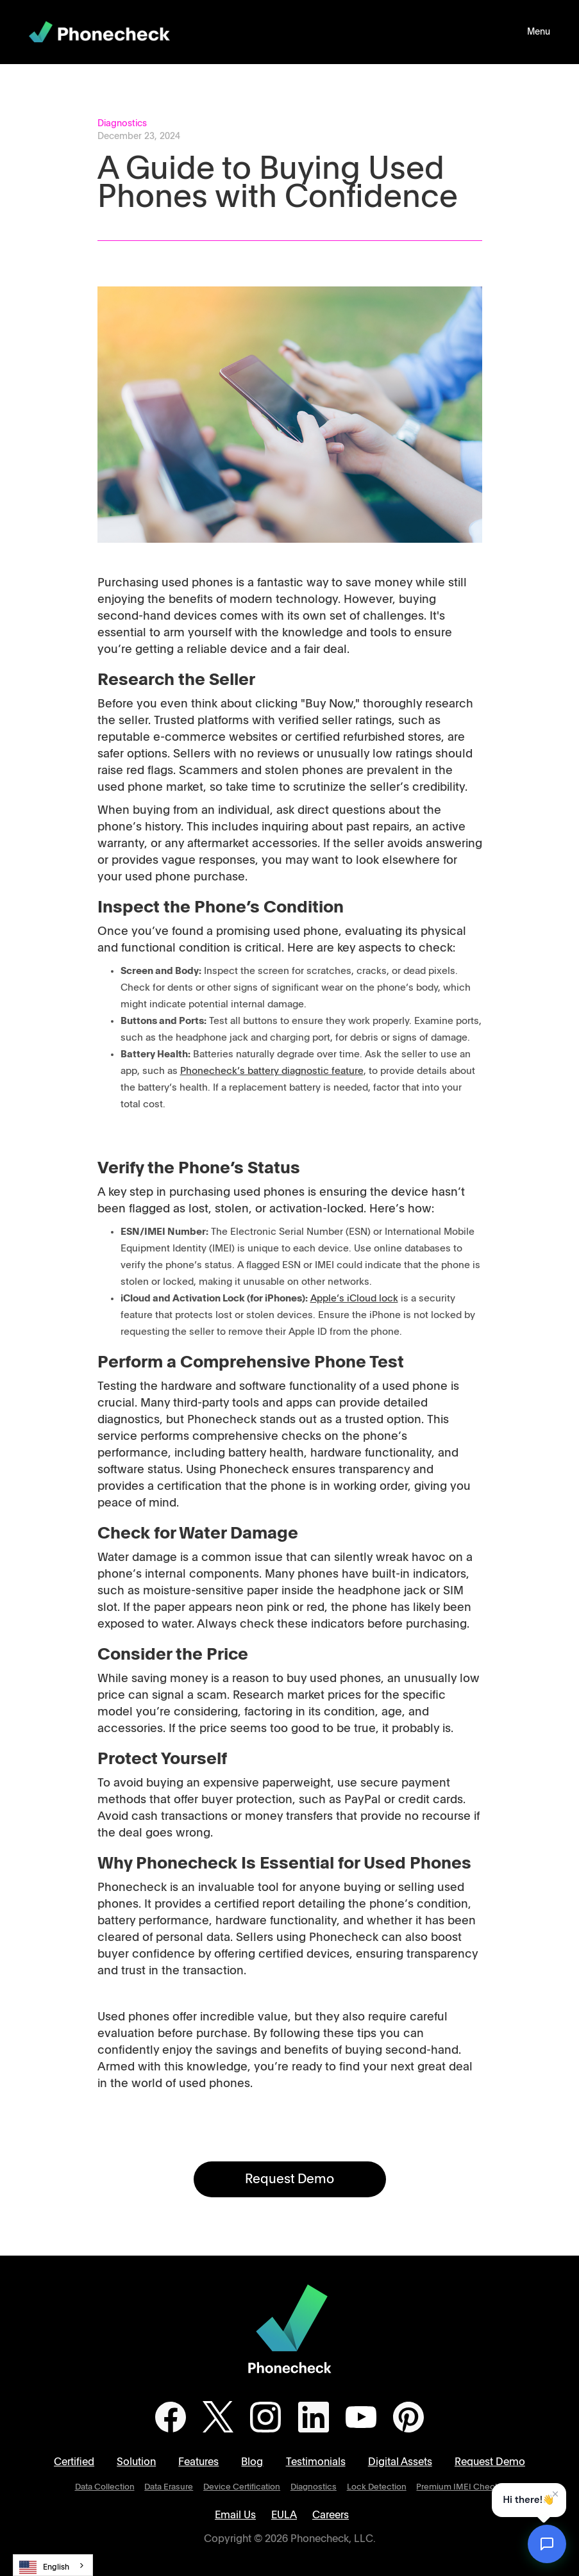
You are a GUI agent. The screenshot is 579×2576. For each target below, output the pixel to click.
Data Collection (105, 2487)
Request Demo (289, 2179)
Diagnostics (313, 2487)
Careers (330, 2515)
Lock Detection (377, 2487)
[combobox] (53, 2565)
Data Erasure (168, 2487)
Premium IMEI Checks (460, 2487)
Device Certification (241, 2487)
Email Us (235, 2515)
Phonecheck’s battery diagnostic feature (272, 1071)
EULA (284, 2515)
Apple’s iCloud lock (354, 1298)
